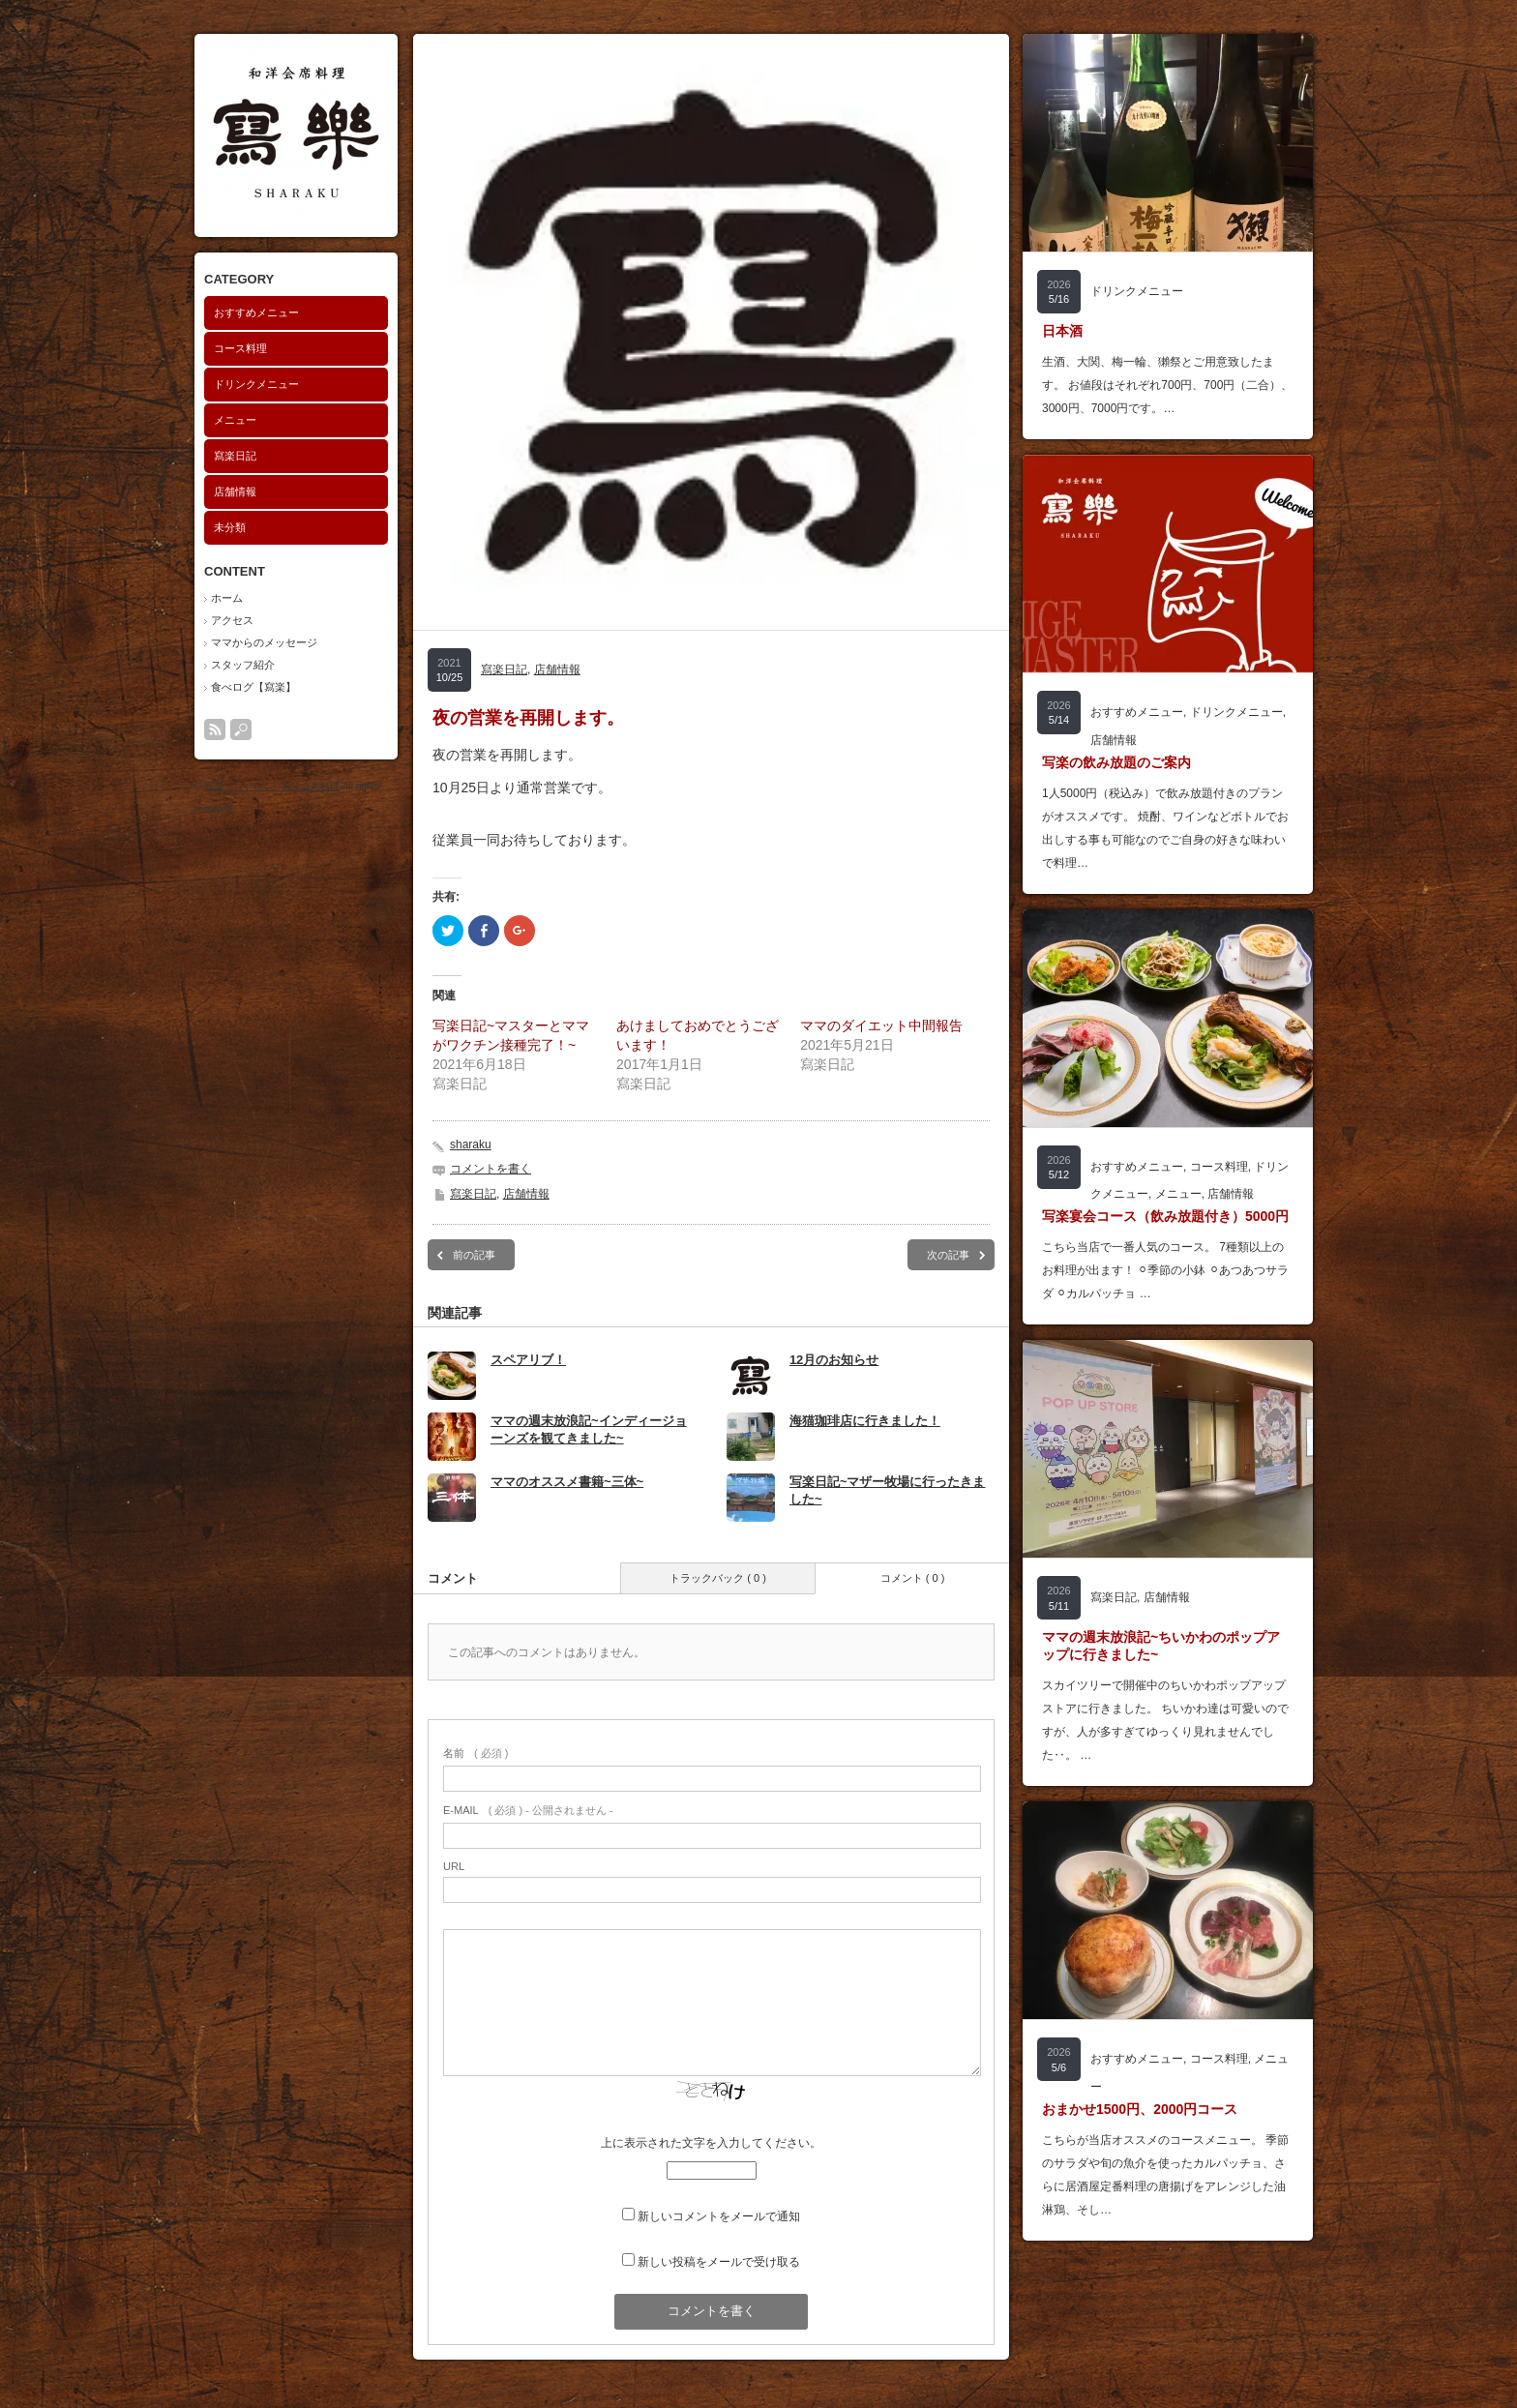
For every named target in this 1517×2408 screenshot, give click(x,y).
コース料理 (240, 348)
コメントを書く (490, 1168)
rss (214, 729)
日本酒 (1062, 331)
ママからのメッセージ (264, 642)
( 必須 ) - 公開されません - (528, 1810)
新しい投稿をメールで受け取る (719, 2262)
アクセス (232, 620)
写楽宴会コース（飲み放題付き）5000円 (1165, 1216)
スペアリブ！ (528, 1360)
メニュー (235, 420)
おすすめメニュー (256, 312)
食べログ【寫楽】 (253, 687)
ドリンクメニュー (256, 384)
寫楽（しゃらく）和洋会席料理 (272, 786)
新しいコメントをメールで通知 (719, 2216)
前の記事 (474, 1255)
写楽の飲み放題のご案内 (1116, 762)
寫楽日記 (235, 455)
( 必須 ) (475, 1753)
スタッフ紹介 (243, 664)
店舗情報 (235, 491)
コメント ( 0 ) (912, 1578)
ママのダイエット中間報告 (881, 1025)
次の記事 (948, 1255)
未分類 (230, 527)
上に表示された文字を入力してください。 (711, 2143)
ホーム (227, 598)
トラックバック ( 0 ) (717, 1578)
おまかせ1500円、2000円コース (1139, 2109)
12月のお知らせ (833, 1360)
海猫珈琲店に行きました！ (864, 1420)
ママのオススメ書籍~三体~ (567, 1481)
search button (241, 729)
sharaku (470, 1144)
